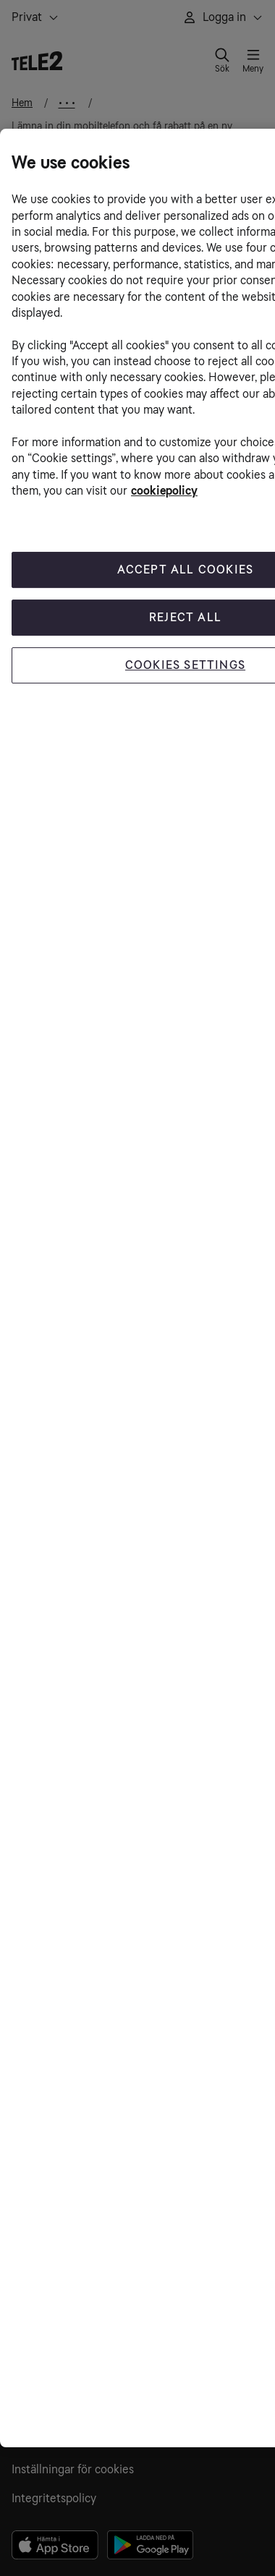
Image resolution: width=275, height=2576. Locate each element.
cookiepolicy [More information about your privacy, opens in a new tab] (164, 491)
